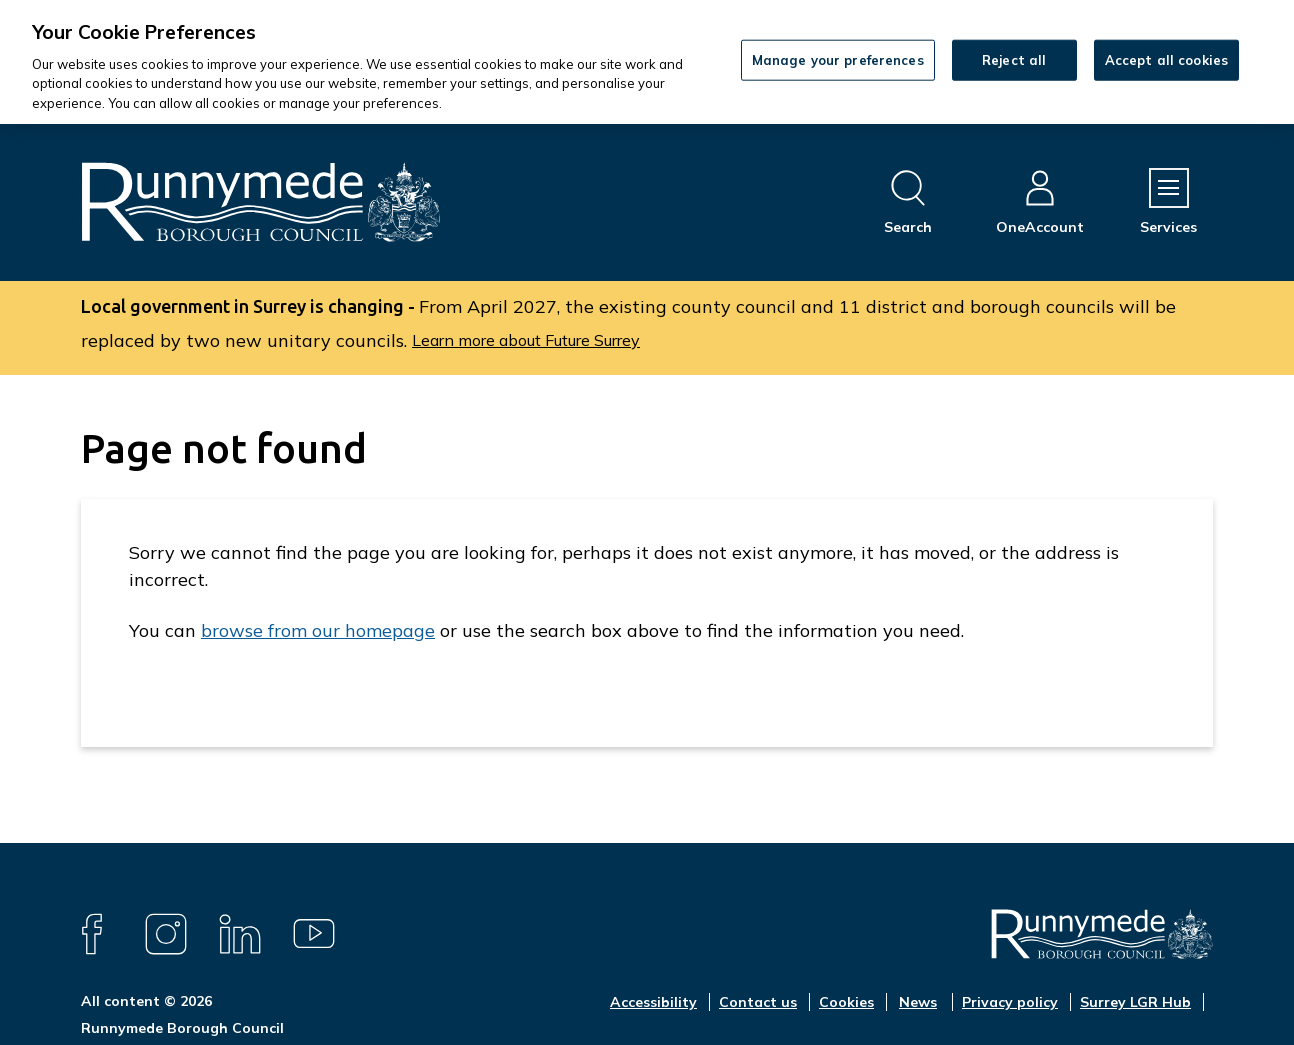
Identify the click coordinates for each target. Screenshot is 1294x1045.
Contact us (758, 1002)
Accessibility (653, 1002)
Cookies (846, 1002)
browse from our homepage (318, 630)
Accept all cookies (1166, 59)
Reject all (1014, 59)
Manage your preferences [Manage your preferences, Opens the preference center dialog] (838, 59)
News (918, 1002)
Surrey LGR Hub (1135, 1002)
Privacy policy (1010, 1002)
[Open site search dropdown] (908, 202)
